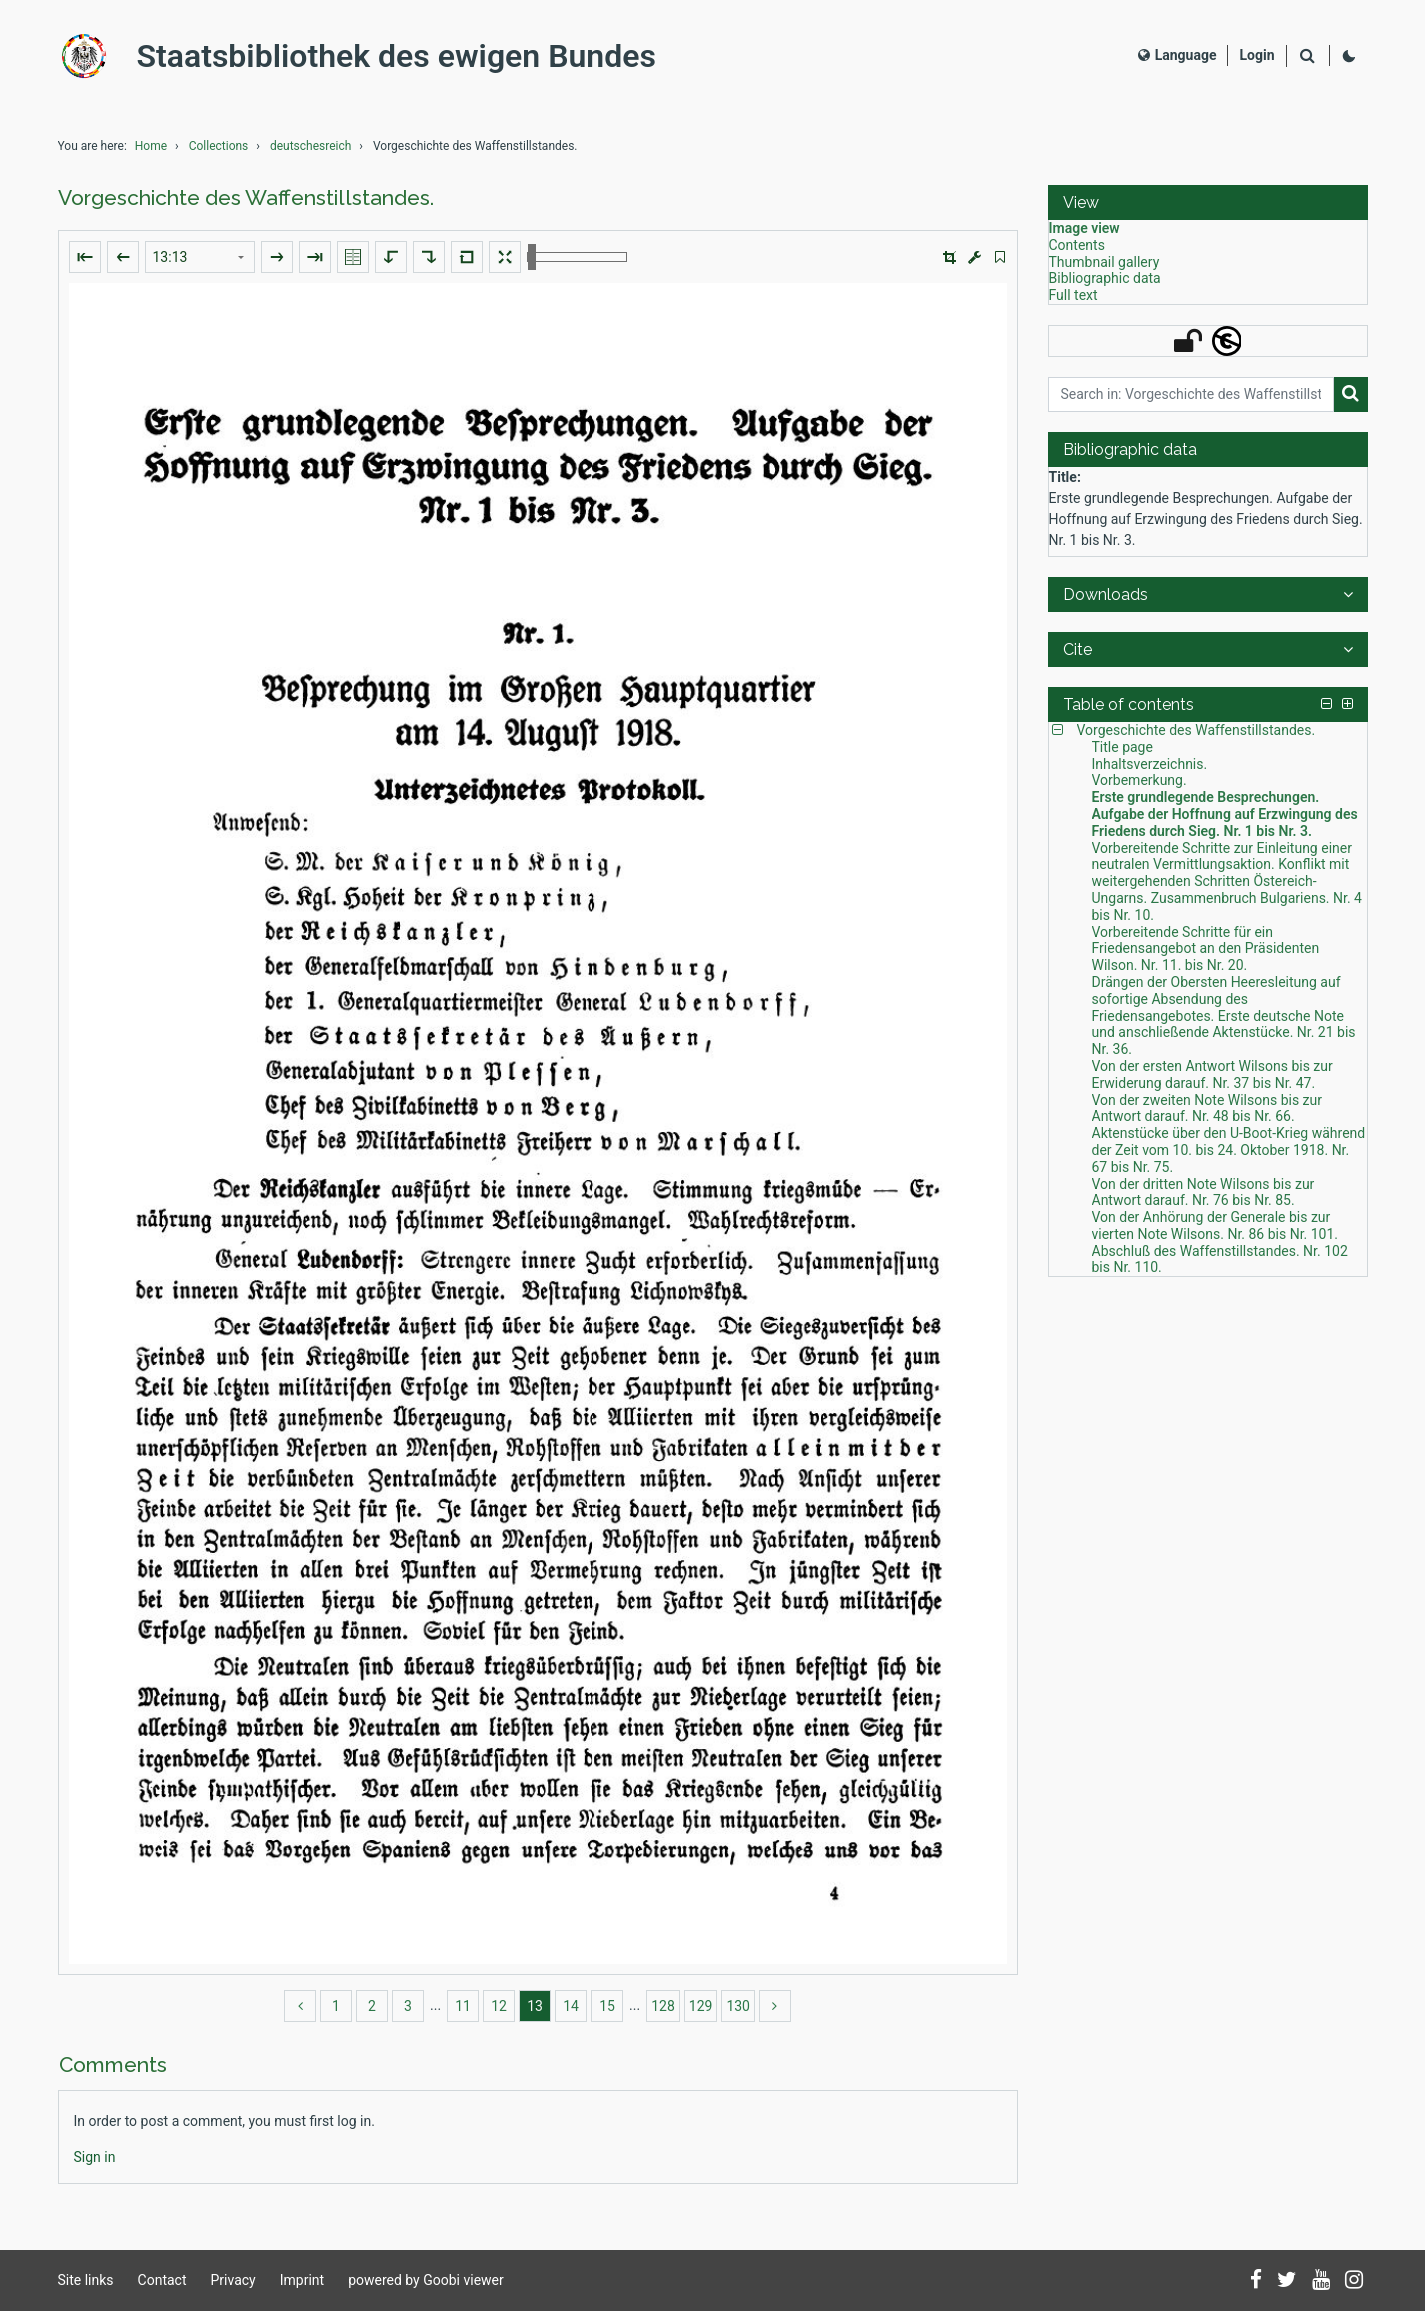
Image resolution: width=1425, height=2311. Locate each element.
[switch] (1000, 257)
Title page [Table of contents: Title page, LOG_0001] (1122, 747)
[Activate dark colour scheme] (1349, 56)
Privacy (233, 2280)
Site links (86, 2280)
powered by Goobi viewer (426, 2280)
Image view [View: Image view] (1084, 228)
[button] (949, 257)
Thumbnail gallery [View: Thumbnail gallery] (1104, 262)
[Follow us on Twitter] (1287, 2281)
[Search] (1308, 56)
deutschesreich (310, 146)
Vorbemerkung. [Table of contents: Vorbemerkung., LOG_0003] (1139, 780)
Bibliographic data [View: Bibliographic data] (1105, 278)
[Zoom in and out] (577, 257)
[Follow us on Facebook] (1256, 2281)
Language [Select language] (1177, 55)
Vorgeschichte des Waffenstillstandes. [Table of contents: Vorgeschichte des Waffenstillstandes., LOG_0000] (1196, 730)
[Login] (1256, 55)
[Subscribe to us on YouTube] (1321, 2281)
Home (151, 146)
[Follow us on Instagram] (1354, 2281)
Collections (219, 146)
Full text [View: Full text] (1073, 295)
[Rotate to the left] (391, 257)
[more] (775, 2006)
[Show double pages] (353, 257)
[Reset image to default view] (467, 257)
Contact (162, 2280)
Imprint (302, 2280)
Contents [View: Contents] (1077, 245)
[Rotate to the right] (429, 257)
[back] (300, 2006)
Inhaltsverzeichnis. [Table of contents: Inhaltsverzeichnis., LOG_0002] (1150, 764)
